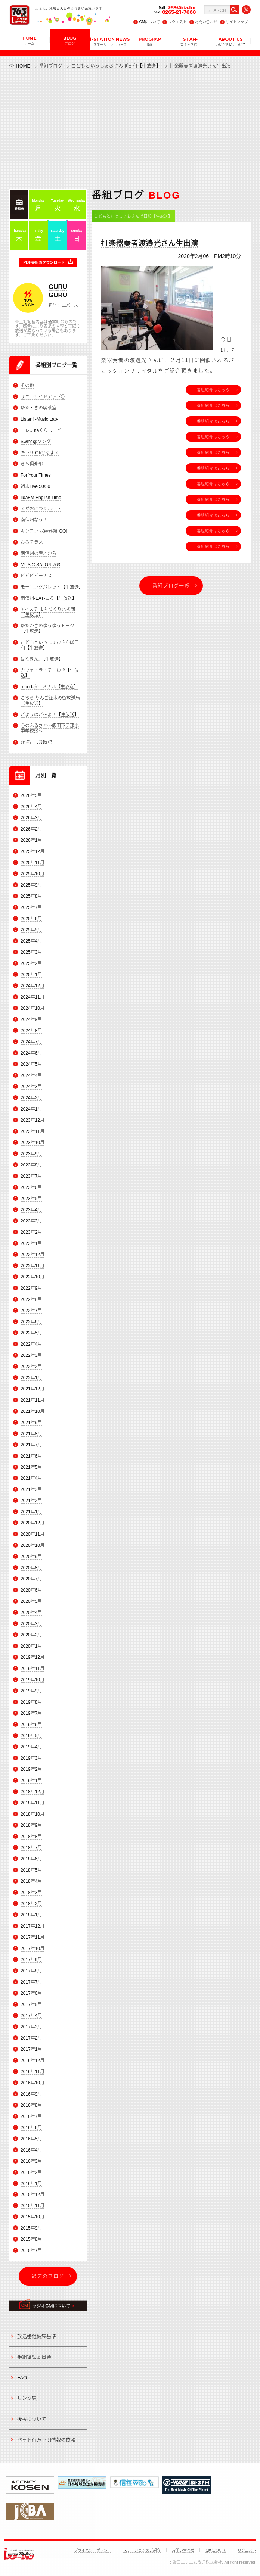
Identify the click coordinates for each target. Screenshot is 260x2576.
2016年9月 (31, 2094)
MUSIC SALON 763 (40, 564)
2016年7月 (31, 2116)
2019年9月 (31, 1691)
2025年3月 (31, 952)
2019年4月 (31, 1747)
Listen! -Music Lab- (39, 419)
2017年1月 (31, 2049)
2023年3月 (31, 1221)
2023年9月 (31, 1153)
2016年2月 (31, 2172)
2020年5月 (31, 1601)
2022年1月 (31, 1377)
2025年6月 (31, 918)
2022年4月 (31, 1344)
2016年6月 (31, 2127)
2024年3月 (31, 1086)
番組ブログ (51, 66)
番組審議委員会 (34, 2357)
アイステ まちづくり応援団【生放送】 (48, 612)
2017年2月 (31, 2038)
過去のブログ (48, 2276)
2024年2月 (31, 1097)
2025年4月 (31, 941)
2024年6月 (31, 1053)
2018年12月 (32, 1791)
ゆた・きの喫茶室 (38, 408)
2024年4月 (31, 1075)
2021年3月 (31, 1489)
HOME (29, 40)
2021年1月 (31, 1512)
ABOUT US (231, 41)
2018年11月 (32, 1803)
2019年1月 (31, 1780)
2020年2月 (31, 1635)
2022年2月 (31, 1366)
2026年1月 (31, 840)
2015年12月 (32, 2194)
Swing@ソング (36, 441)
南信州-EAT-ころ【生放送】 (49, 598)
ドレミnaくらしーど (41, 430)
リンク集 (27, 2398)
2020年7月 (31, 1579)
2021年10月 (32, 1411)
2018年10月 (32, 1814)
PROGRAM (150, 41)
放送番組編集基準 (36, 2336)
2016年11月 (32, 2071)
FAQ (22, 2377)
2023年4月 (31, 1209)
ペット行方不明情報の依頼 (46, 2439)
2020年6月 (31, 1590)
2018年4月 (31, 1881)
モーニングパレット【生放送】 (52, 587)
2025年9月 (31, 885)
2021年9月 (31, 1422)
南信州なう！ (34, 520)
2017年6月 (31, 1993)
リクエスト (177, 22)
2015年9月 (31, 2228)
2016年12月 (32, 2060)
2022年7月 (31, 1310)
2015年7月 (31, 2250)
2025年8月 (31, 896)
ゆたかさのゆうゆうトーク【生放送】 (47, 628)
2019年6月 (31, 1724)
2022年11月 (32, 1265)
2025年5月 (31, 929)
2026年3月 (31, 818)
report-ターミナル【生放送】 (49, 686)
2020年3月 (31, 1623)
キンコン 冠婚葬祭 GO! (44, 531)
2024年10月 (32, 1008)
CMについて (149, 22)
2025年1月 (31, 974)
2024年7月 (31, 1041)
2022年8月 (31, 1299)
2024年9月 (31, 1019)
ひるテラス (32, 542)
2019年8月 (31, 1702)
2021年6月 (31, 1456)
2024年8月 (31, 1030)
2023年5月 (31, 1198)
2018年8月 (31, 1836)
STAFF (190, 41)
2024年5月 (31, 1064)
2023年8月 (31, 1165)
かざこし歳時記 (36, 742)
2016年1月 (31, 2183)
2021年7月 (31, 1445)
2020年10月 (32, 1545)
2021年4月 (31, 1478)
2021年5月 (31, 1467)
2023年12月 (32, 1120)
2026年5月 (31, 795)
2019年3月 (31, 1758)
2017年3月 (31, 2027)
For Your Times (36, 475)
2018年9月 (31, 1825)
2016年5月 (31, 2139)
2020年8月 (31, 1568)
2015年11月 (32, 2206)
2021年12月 (32, 1389)
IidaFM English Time (41, 497)
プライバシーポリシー (92, 2550)
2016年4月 (31, 2150)
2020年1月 (31, 1646)
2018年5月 (31, 1870)
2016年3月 (31, 2161)
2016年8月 (31, 2105)
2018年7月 (31, 1847)
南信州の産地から (38, 553)
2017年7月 (31, 1982)
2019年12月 (32, 1657)
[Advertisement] (130, 129)
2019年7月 (31, 1713)
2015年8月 (31, 2239)
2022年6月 (31, 1321)
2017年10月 (32, 1948)
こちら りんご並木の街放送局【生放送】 (50, 700)
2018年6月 (31, 1859)
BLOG (69, 40)
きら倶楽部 (32, 464)
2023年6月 (31, 1187)
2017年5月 (31, 2004)
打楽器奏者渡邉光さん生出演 (149, 243)
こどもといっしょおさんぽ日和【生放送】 (116, 66)
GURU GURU (58, 291)
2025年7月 (31, 907)
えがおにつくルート (41, 508)
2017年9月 (31, 1959)
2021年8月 (31, 1433)
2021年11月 (32, 1400)
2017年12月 (32, 1926)
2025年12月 (32, 851)
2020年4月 (31, 1613)
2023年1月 (31, 1243)
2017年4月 (31, 2015)
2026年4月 (31, 807)
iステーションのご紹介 (142, 2550)
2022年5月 (31, 1333)
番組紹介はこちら (213, 390)
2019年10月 (32, 1679)
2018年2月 (31, 1903)
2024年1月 (31, 1109)
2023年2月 (31, 1232)
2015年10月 (32, 2217)
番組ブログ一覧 (171, 585)
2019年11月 (32, 1668)
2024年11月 (32, 997)
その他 (27, 385)
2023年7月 (31, 1176)
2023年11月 (32, 1131)
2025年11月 (32, 863)
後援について (31, 2419)
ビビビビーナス (36, 576)
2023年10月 (32, 1142)
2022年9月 (31, 1288)
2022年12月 (32, 1254)
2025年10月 (32, 874)
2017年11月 (32, 1937)
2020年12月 (32, 1523)
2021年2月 (31, 1501)
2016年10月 (32, 2083)
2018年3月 (31, 1892)
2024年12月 (32, 985)
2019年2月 (31, 1769)
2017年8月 (31, 1971)
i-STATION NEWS (110, 41)
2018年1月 (31, 1915)
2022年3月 (31, 1355)
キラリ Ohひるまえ (40, 452)
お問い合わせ (206, 22)
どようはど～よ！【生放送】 (50, 714)
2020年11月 (32, 1534)
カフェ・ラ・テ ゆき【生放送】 (50, 673)
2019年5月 (31, 1735)
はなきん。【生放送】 (42, 659)
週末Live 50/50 (35, 486)
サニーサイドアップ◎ (43, 396)
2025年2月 (31, 963)
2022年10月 (32, 1277)
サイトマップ (237, 22)
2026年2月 (31, 829)
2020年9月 (31, 1557)
